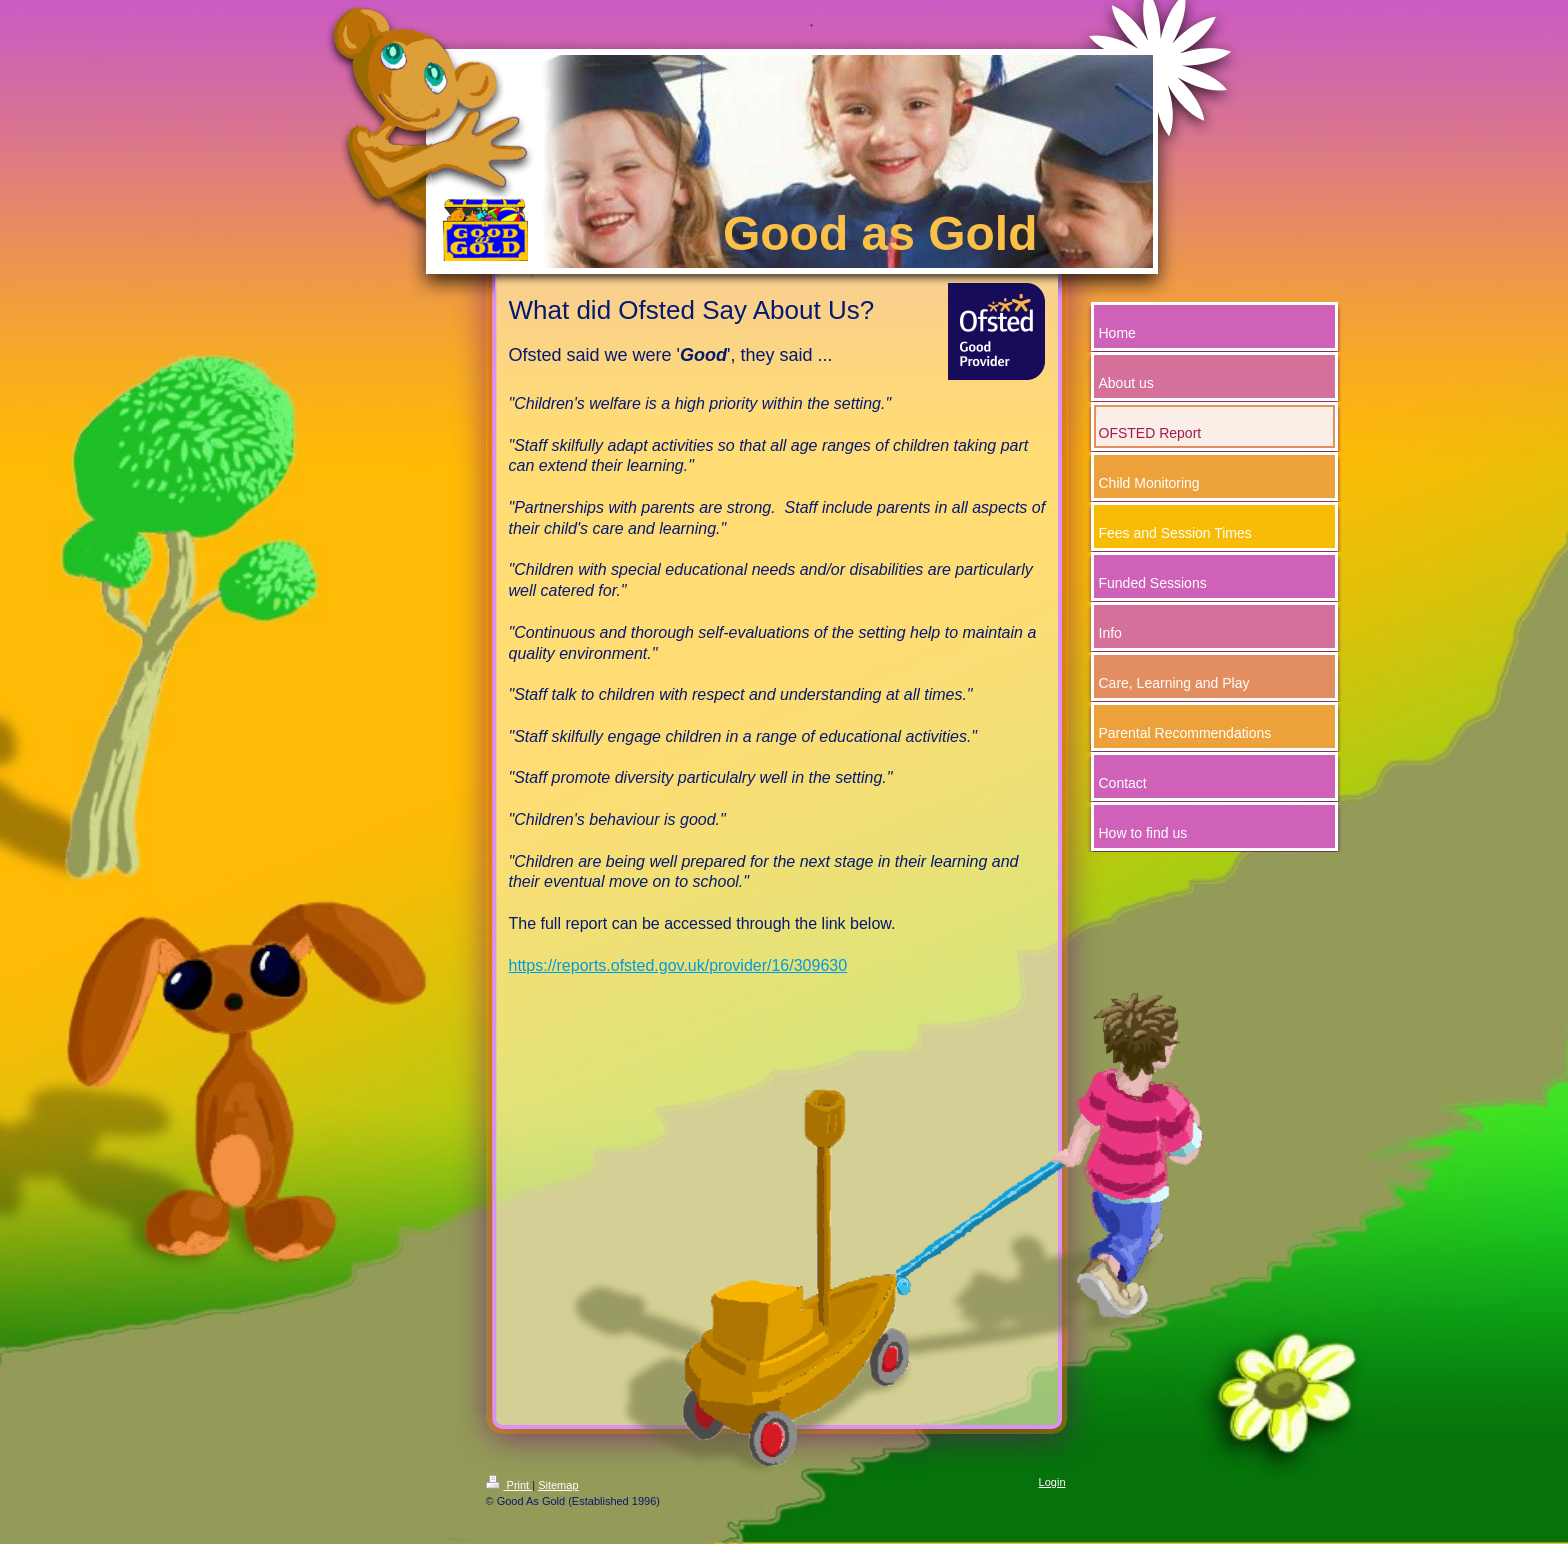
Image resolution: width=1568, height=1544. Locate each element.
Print (509, 1485)
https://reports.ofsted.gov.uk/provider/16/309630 (678, 965)
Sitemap (558, 1485)
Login (1052, 1482)
